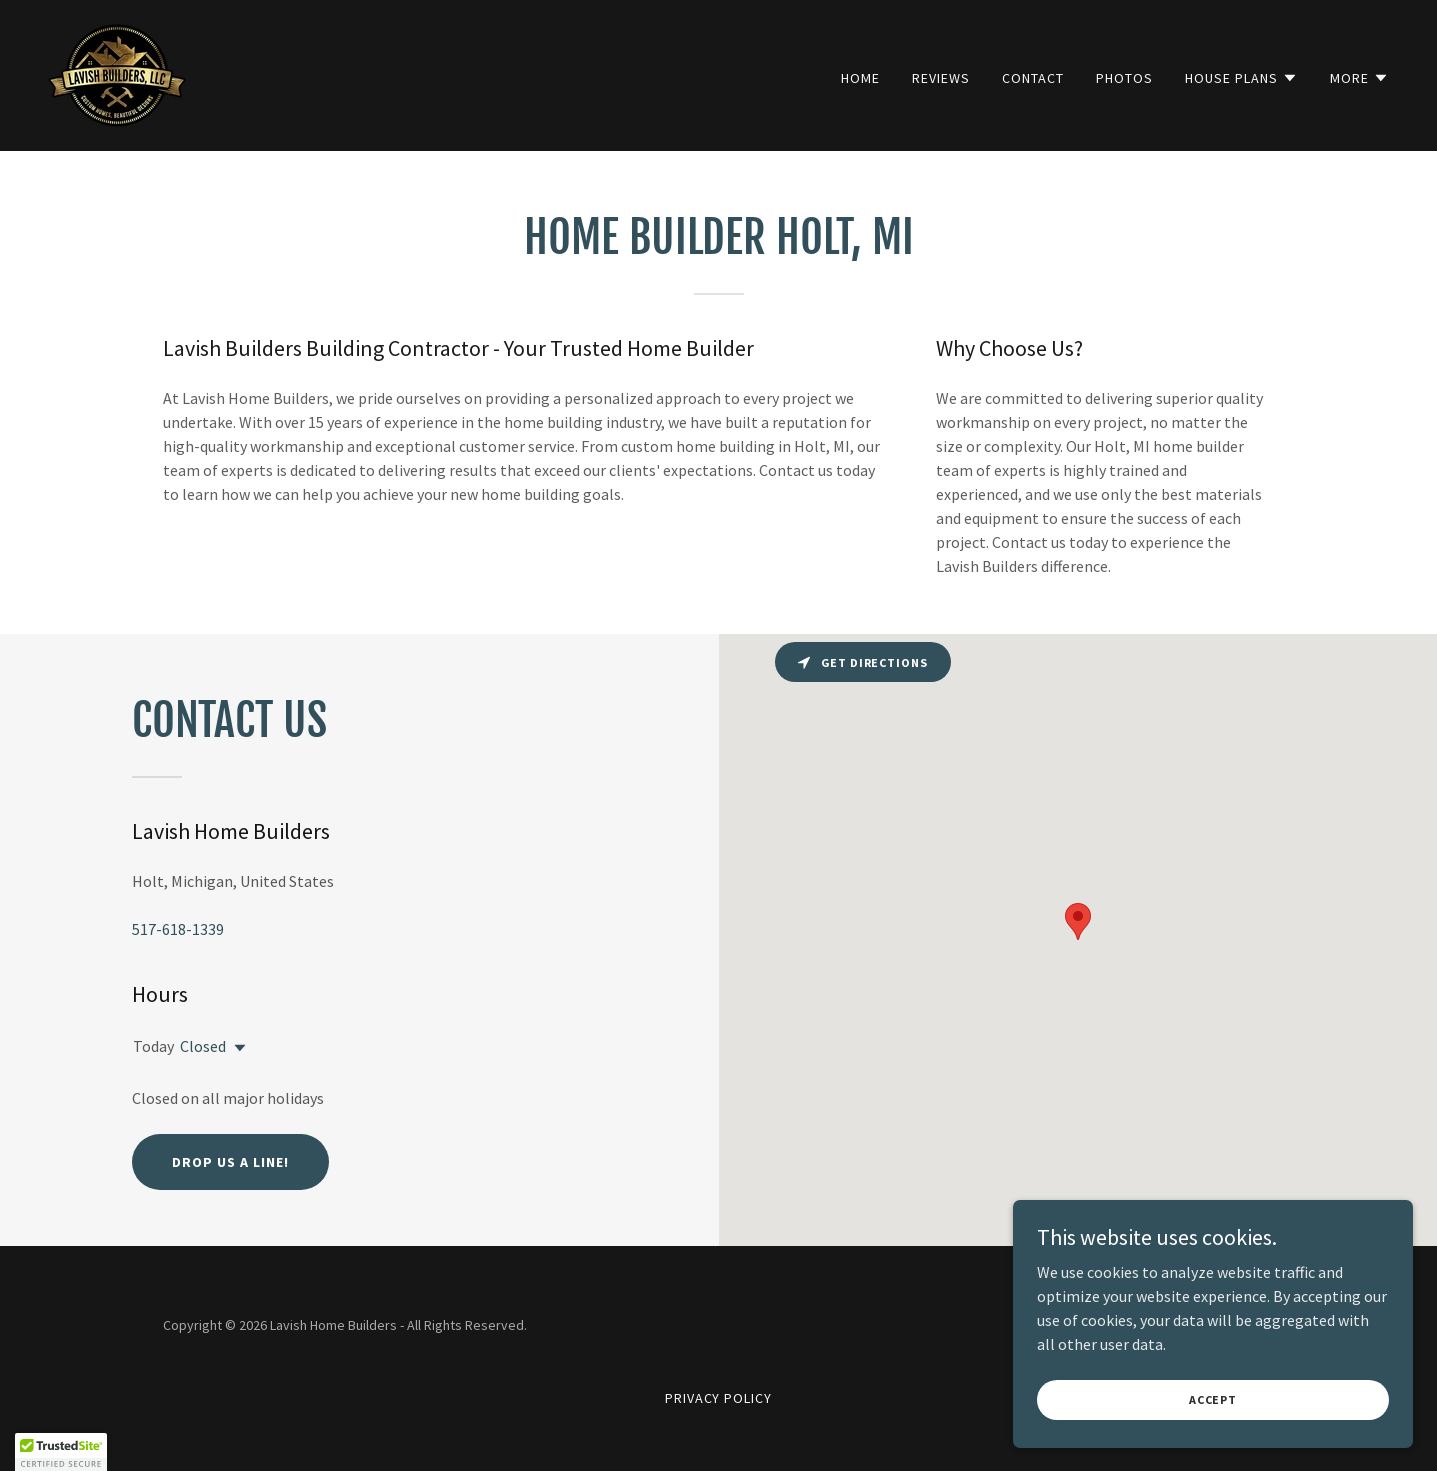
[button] (1241, 78)
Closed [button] (203, 1046)
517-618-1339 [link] (178, 929)
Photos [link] (1124, 78)
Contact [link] (1033, 78)
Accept (1213, 1399)
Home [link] (860, 78)
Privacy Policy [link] (719, 1398)
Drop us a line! (230, 1162)
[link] (117, 73)
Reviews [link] (941, 78)
